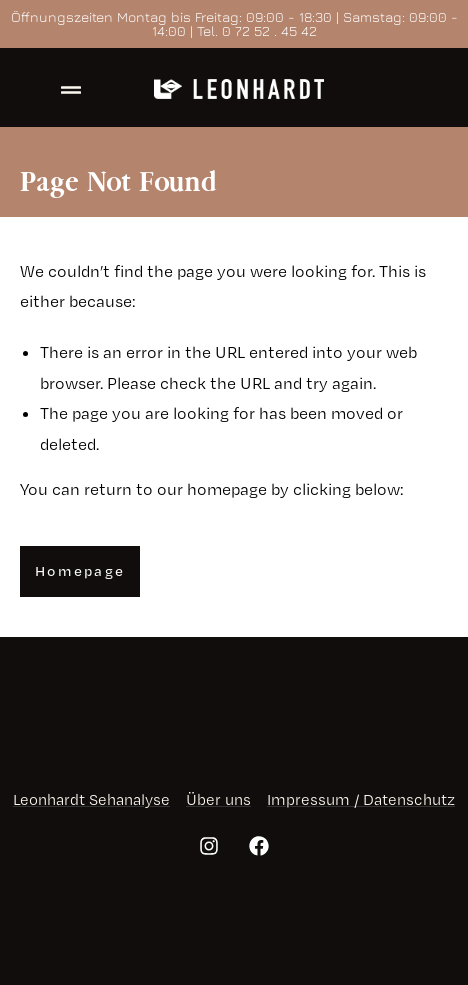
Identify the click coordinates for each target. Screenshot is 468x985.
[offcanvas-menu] (71, 90)
